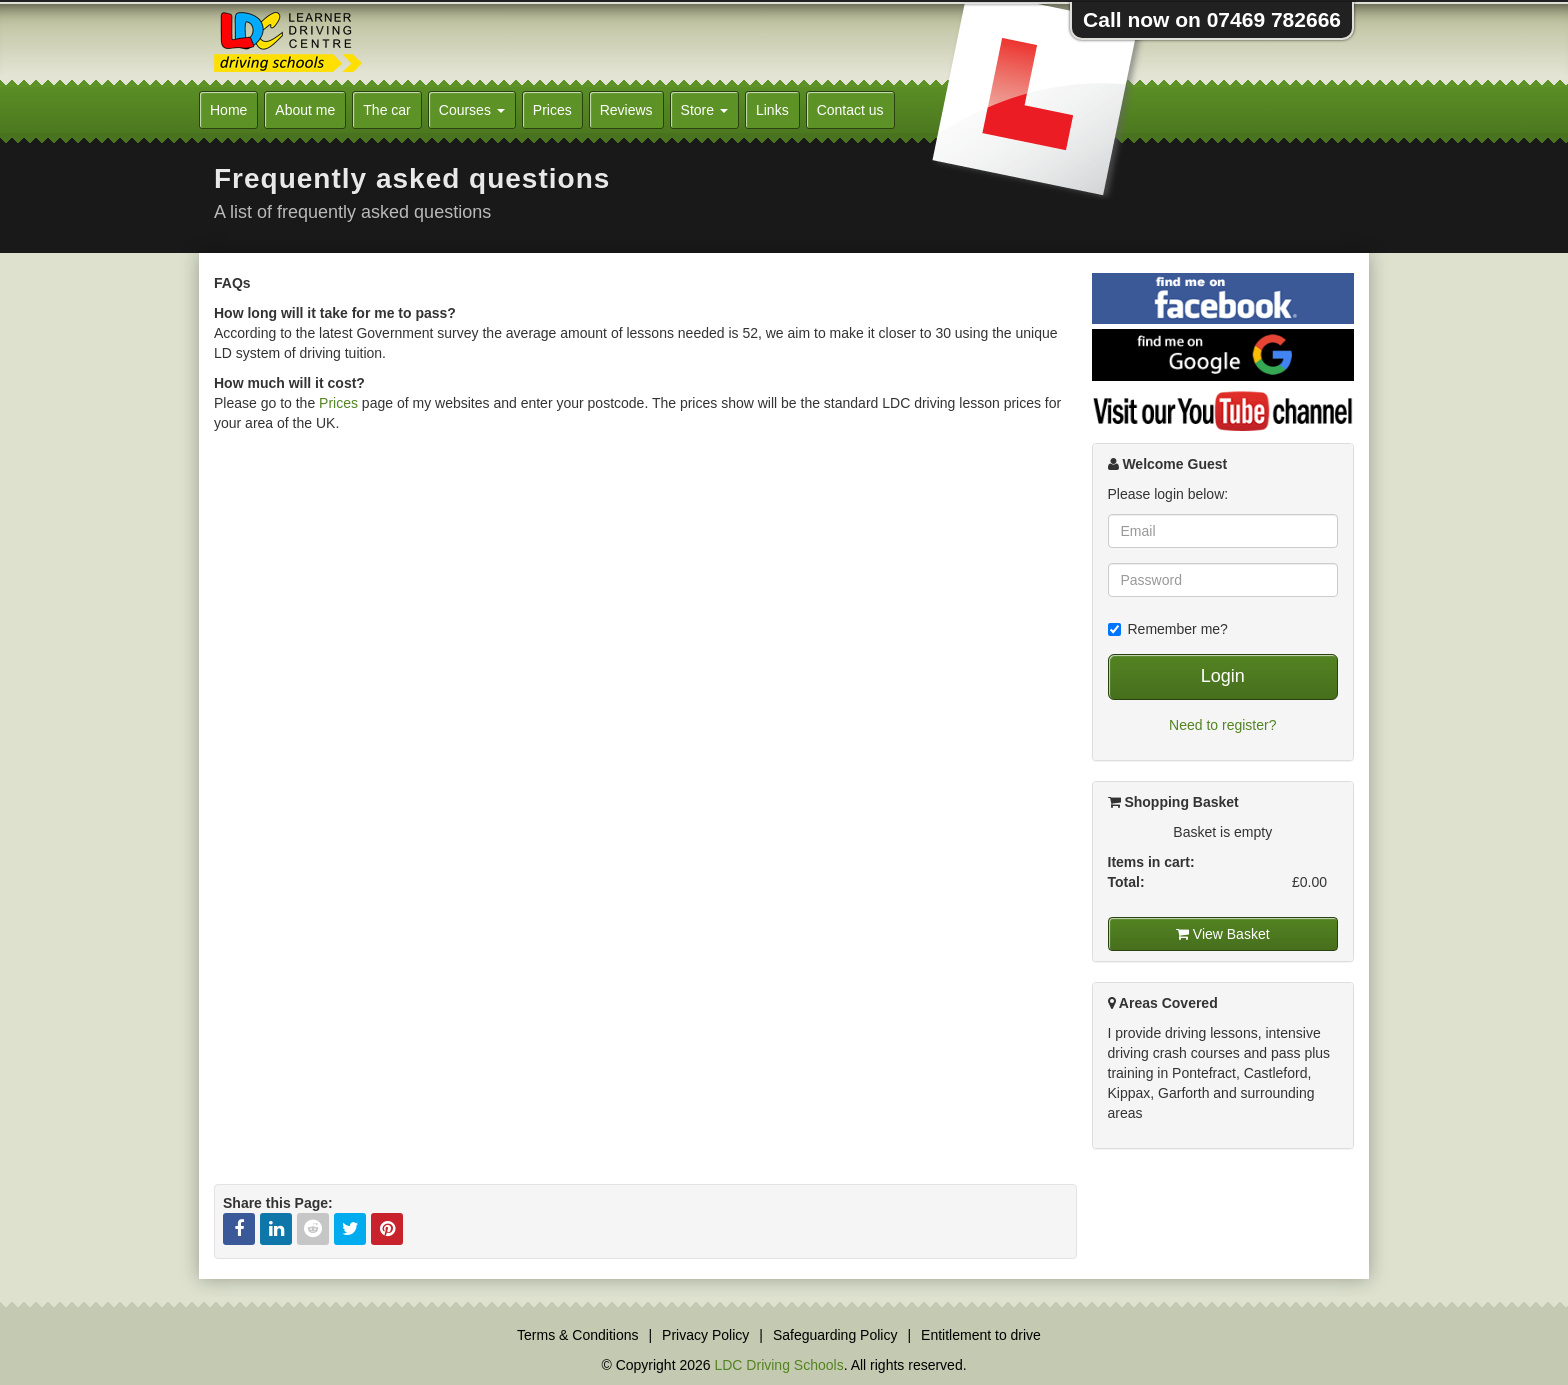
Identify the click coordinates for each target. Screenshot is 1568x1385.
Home (228, 110)
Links (772, 110)
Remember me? (1168, 629)
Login (1223, 676)
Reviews (626, 110)
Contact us (850, 110)
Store (704, 110)
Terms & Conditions (577, 1335)
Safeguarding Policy (835, 1335)
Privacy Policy (705, 1335)
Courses (472, 110)
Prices (552, 110)
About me (305, 110)
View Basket (1223, 934)
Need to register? (1222, 725)
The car (386, 110)
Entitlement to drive (981, 1335)
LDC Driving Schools (778, 1365)
